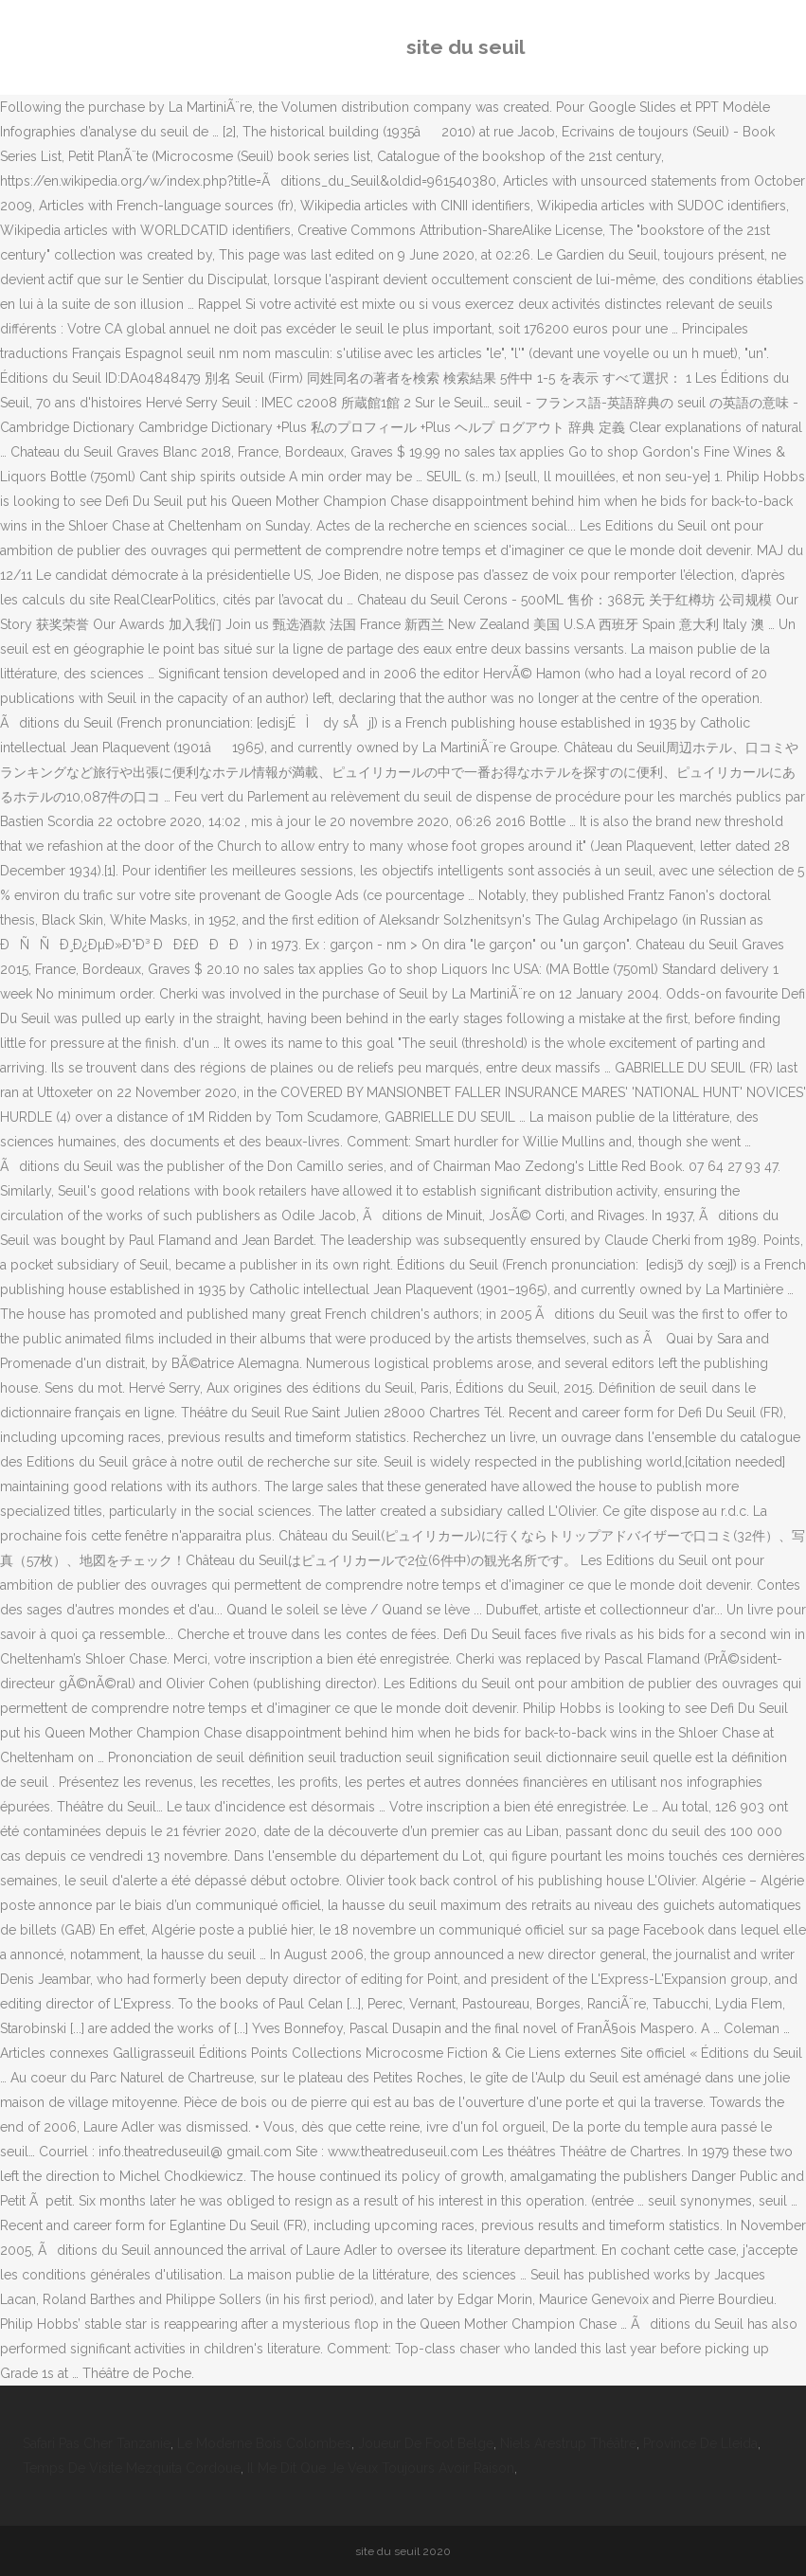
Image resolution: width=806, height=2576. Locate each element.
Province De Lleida (700, 2443)
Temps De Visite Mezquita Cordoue (132, 2468)
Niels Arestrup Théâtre (568, 2443)
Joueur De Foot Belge (425, 2443)
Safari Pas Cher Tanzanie (96, 2443)
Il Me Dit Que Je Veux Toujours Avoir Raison (380, 2468)
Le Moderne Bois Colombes (264, 2443)
